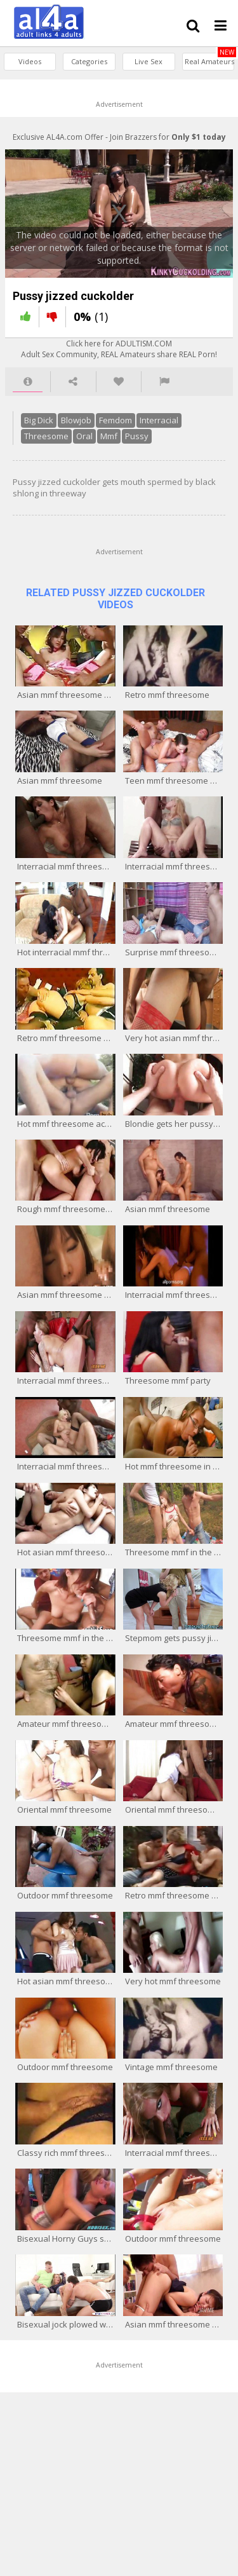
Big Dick (33, 426)
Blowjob (71, 426)
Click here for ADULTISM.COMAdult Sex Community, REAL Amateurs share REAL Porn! (119, 355)
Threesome (203, 426)
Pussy (79, 441)
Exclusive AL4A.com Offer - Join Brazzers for (119, 137)
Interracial (154, 426)
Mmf (51, 441)
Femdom (110, 426)
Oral (27, 441)
